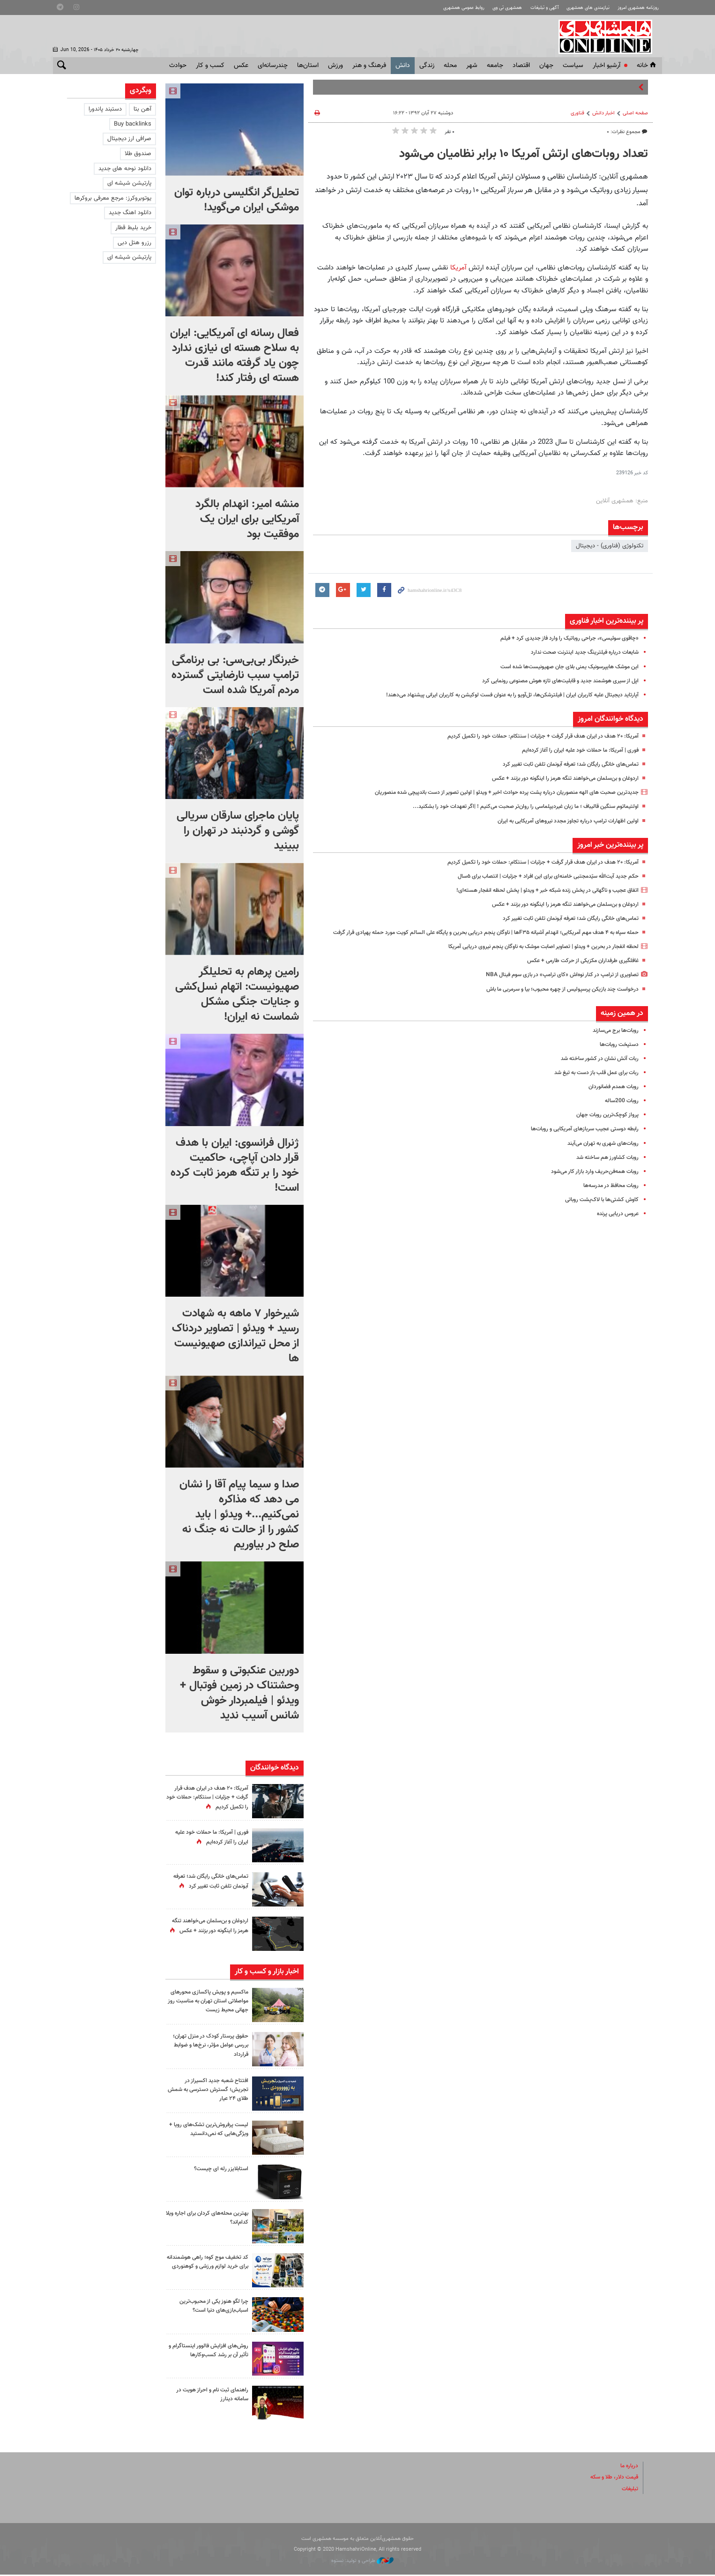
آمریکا (458, 267)
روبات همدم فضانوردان (610, 1096)
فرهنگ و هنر (369, 65)
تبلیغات (629, 2490)
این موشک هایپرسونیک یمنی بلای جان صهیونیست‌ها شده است (561, 667)
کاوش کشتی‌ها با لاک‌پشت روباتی (598, 1209)
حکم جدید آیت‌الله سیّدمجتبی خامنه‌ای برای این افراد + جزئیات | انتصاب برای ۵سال (539, 876)
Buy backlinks (132, 124)
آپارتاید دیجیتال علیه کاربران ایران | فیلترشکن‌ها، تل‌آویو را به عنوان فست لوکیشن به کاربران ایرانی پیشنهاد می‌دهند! (498, 695)
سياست (573, 65)
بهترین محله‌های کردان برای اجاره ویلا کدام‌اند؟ (208, 2219)
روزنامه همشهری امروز (635, 8)
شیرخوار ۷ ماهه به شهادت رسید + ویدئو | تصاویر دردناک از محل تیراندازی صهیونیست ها (235, 1336)
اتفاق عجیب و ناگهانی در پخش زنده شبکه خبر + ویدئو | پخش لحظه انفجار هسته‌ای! (537, 890)
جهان (546, 65)
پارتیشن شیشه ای (129, 183)
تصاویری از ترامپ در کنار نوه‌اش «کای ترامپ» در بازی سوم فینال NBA (555, 985)
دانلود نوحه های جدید (124, 168)
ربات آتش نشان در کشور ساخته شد (595, 1068)
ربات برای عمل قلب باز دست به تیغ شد (591, 1082)
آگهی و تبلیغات (533, 8)
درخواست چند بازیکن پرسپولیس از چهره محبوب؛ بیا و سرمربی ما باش (554, 999)
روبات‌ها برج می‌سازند (613, 1040)
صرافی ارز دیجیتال (129, 138)
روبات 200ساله (620, 1110)
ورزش (335, 65)
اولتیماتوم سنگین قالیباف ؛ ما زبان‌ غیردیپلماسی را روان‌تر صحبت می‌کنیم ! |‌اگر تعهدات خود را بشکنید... (513, 806)
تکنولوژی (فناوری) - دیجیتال (609, 546)
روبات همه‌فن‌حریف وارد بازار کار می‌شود (591, 1181)
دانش (402, 65)
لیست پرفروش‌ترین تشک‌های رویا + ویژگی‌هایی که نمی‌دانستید (207, 2130)
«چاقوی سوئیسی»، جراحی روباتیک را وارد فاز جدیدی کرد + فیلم (563, 638)
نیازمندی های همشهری (580, 8)
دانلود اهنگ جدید (130, 212)
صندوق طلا (138, 153)
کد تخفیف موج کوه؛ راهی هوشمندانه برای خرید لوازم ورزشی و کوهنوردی (207, 2267)
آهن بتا (142, 109)
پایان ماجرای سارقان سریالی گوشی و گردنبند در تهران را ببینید (238, 831)
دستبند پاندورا (105, 109)
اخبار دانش (603, 113)
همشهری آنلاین (610, 36)
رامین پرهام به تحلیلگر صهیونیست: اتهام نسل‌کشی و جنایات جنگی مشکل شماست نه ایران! (237, 994)
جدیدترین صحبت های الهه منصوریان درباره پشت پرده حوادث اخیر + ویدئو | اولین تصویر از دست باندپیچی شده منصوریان (492, 792)
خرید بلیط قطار (133, 227)
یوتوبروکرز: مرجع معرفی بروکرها (112, 198)
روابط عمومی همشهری (444, 8)
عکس (241, 65)
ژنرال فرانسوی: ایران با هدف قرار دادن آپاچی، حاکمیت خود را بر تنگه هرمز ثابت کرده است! (235, 1165)
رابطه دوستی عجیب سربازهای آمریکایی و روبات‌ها (579, 1139)
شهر (471, 65)
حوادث (177, 65)
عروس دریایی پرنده (615, 1223)
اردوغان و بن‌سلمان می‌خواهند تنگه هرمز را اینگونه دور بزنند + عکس (556, 778)
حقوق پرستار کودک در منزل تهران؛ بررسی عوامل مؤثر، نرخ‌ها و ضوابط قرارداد (207, 2047)
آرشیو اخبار (606, 65)
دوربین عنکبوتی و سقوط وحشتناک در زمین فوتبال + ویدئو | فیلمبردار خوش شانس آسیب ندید (239, 1693)
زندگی (426, 65)
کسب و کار (210, 65)
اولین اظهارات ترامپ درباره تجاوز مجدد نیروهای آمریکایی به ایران (561, 821)
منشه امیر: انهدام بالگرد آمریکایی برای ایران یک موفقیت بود (247, 519)
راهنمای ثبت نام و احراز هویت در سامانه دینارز (209, 2396)
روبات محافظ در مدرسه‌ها (607, 1195)
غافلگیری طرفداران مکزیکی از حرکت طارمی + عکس (577, 970)
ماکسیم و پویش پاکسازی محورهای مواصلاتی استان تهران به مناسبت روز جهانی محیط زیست (210, 2005)
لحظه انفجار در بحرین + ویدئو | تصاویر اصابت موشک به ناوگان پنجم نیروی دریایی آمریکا (532, 956)
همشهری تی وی (492, 8)
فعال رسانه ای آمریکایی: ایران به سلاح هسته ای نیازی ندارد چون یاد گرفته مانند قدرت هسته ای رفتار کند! (234, 355)
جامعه (495, 65)
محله (450, 65)
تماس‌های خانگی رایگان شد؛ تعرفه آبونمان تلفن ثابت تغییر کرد (563, 764)
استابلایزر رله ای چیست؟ (218, 2170)
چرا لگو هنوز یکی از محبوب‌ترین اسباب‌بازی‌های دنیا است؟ (210, 2308)
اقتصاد (521, 65)
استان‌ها (308, 65)
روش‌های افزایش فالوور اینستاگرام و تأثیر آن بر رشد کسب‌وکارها (207, 2352)
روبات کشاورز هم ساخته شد (604, 1167)
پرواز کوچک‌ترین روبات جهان (605, 1124)
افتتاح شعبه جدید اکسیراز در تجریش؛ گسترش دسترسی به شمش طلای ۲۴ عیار (213, 2091)
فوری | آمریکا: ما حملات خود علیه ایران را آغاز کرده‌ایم (575, 750)
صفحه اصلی (635, 113)
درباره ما (628, 2467)
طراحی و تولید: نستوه (362, 2562)
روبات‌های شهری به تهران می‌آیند (599, 1153)
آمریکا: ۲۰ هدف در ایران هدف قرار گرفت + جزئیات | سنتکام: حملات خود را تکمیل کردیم (533, 736)
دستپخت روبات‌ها (617, 1054)
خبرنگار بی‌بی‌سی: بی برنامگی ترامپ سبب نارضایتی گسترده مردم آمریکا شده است (235, 675)
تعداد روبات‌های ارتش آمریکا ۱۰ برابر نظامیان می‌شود (523, 154)
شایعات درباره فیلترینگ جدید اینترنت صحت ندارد (579, 652)
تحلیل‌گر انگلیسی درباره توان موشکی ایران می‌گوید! (236, 200)
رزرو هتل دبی (134, 242)
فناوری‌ (577, 113)
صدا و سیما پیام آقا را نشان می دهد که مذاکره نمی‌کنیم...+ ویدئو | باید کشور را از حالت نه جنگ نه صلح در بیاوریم (239, 1514)
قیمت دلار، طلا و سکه (611, 2479)
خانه (647, 65)
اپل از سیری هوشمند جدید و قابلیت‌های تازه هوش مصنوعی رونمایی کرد (551, 681)
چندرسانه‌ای (273, 65)
